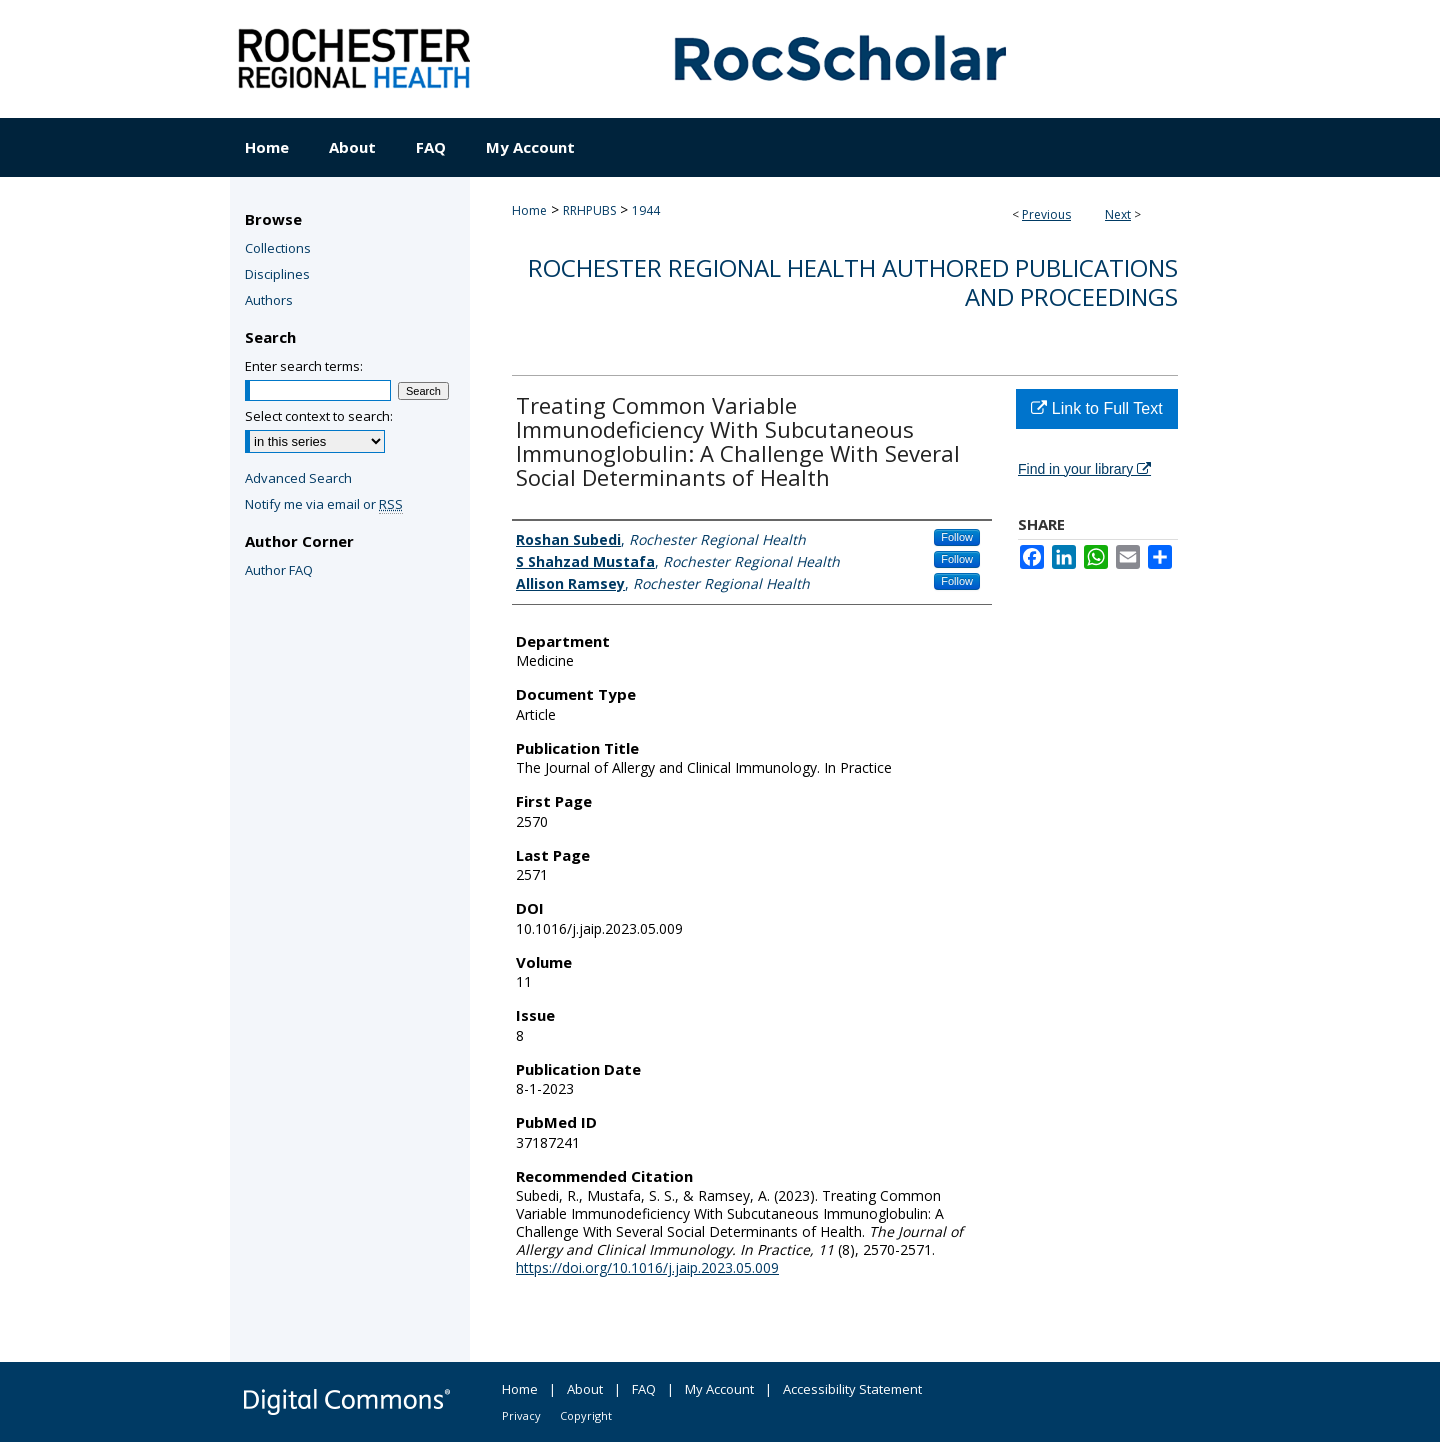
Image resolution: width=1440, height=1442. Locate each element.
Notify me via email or (324, 504)
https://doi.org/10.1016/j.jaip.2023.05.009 (647, 1267)
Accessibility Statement (852, 1389)
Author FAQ (279, 570)
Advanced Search (298, 478)
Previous (1046, 214)
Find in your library (1084, 469)
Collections (278, 248)
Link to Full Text (1096, 408)
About (585, 1389)
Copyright (586, 1415)
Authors (269, 300)
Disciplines (277, 274)
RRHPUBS (589, 210)
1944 (646, 210)
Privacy (521, 1415)
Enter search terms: (304, 366)
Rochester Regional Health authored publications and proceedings (853, 282)
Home (529, 210)
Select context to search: (319, 416)
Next (1118, 214)
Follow (957, 537)
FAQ (644, 1389)
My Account (719, 1389)
